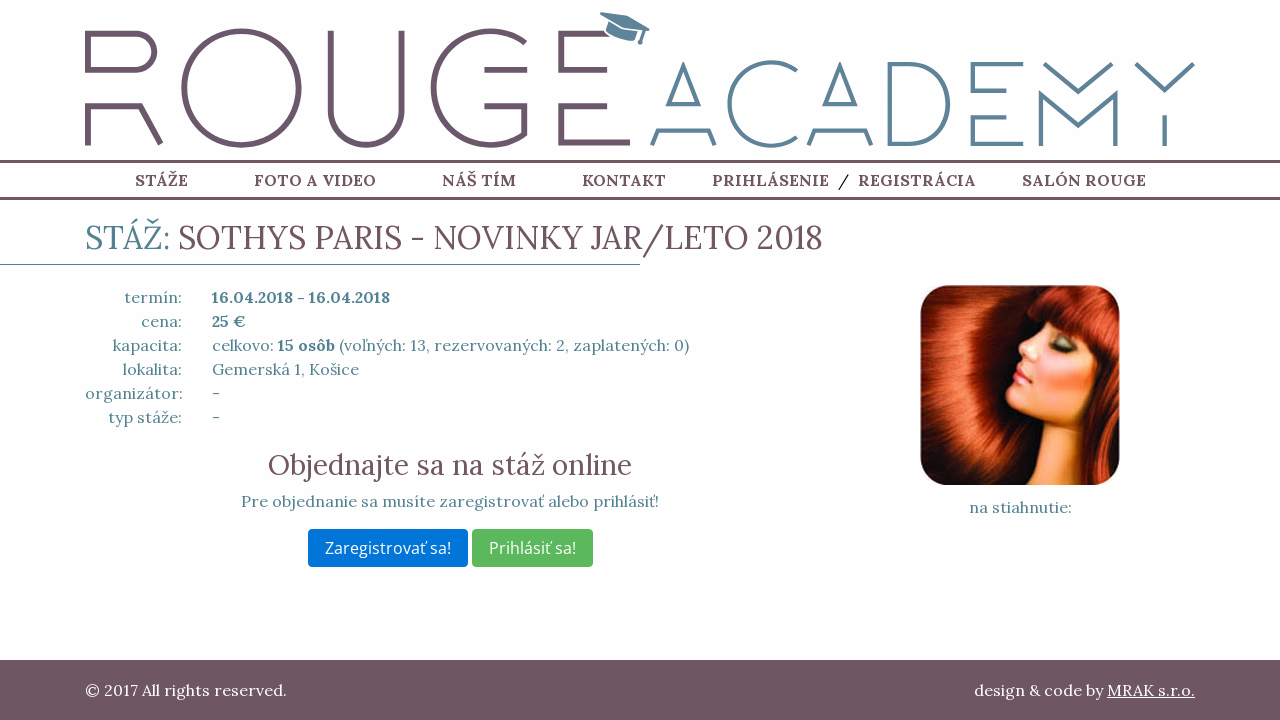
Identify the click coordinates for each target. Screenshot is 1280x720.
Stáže (161, 180)
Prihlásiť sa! (532, 548)
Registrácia (917, 180)
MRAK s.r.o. (1151, 690)
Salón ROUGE (1084, 180)
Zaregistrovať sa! (388, 548)
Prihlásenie (770, 180)
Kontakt (624, 180)
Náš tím (479, 180)
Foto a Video (315, 180)
